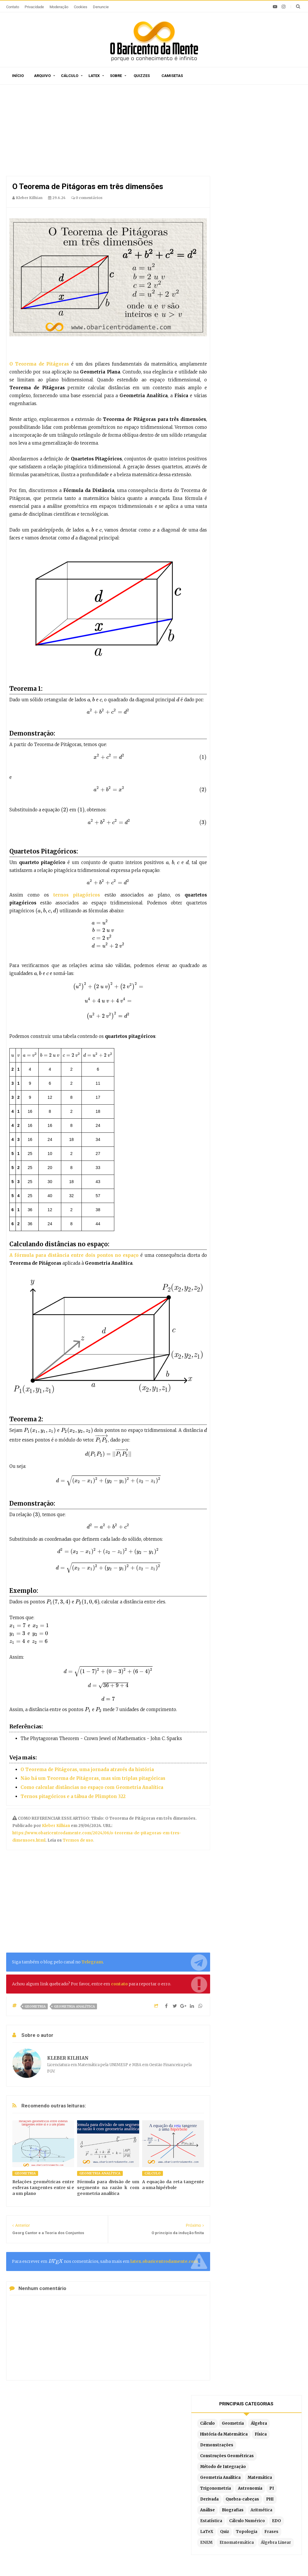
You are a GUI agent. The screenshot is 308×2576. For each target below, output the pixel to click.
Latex (94, 75)
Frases (232, 284)
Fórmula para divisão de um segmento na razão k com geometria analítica (108, 2187)
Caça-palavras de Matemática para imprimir (50, 2466)
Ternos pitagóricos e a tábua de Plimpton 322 (73, 1796)
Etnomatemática (242, 295)
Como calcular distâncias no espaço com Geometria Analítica (92, 1787)
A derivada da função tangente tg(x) (51, 2488)
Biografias (257, 241)
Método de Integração (248, 187)
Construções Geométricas (252, 176)
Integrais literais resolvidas (238, 2505)
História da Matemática (249, 154)
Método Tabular (226, 2470)
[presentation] (87, 530)
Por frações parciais (231, 2488)
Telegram (92, 1962)
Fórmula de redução (230, 2514)
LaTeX (231, 274)
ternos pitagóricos (76, 895)
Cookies (80, 7)
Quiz (249, 274)
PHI (269, 230)
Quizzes (142, 75)
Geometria (35, 2006)
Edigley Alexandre (229, 2561)
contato (119, 1984)
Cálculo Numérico (243, 263)
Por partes (221, 2461)
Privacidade (34, 7)
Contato (12, 7)
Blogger (170, 2561)
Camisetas (172, 75)
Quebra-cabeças (241, 230)
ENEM (252, 284)
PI (258, 219)
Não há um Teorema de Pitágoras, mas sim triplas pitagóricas (93, 1778)
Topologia (271, 274)
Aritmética (236, 252)
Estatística (265, 252)
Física (231, 165)
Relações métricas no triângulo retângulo (57, 2506)
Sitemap (66, 2427)
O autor (91, 2427)
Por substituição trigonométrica (243, 2496)
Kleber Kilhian (56, 1825)
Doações (179, 2427)
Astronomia (237, 219)
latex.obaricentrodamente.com (164, 2261)
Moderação (59, 7)
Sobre (116, 75)
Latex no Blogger (131, 2520)
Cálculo (69, 75)
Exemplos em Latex (134, 2512)
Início (18, 75)
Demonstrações (260, 165)
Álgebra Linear (240, 306)
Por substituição (227, 2479)
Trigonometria (271, 209)
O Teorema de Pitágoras (39, 364)
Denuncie (101, 7)
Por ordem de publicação (139, 2461)
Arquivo (42, 75)
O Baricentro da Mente (90, 2561)
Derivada (277, 219)
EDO (272, 263)
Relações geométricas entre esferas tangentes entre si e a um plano (43, 2187)
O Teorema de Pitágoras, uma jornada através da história (87, 1769)
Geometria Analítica (74, 2006)
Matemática (237, 209)
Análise (232, 241)
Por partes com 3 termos (235, 2522)
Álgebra (233, 144)
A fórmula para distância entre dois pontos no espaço (74, 1255)
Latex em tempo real (135, 2503)
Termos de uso (77, 1840)
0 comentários (87, 198)
